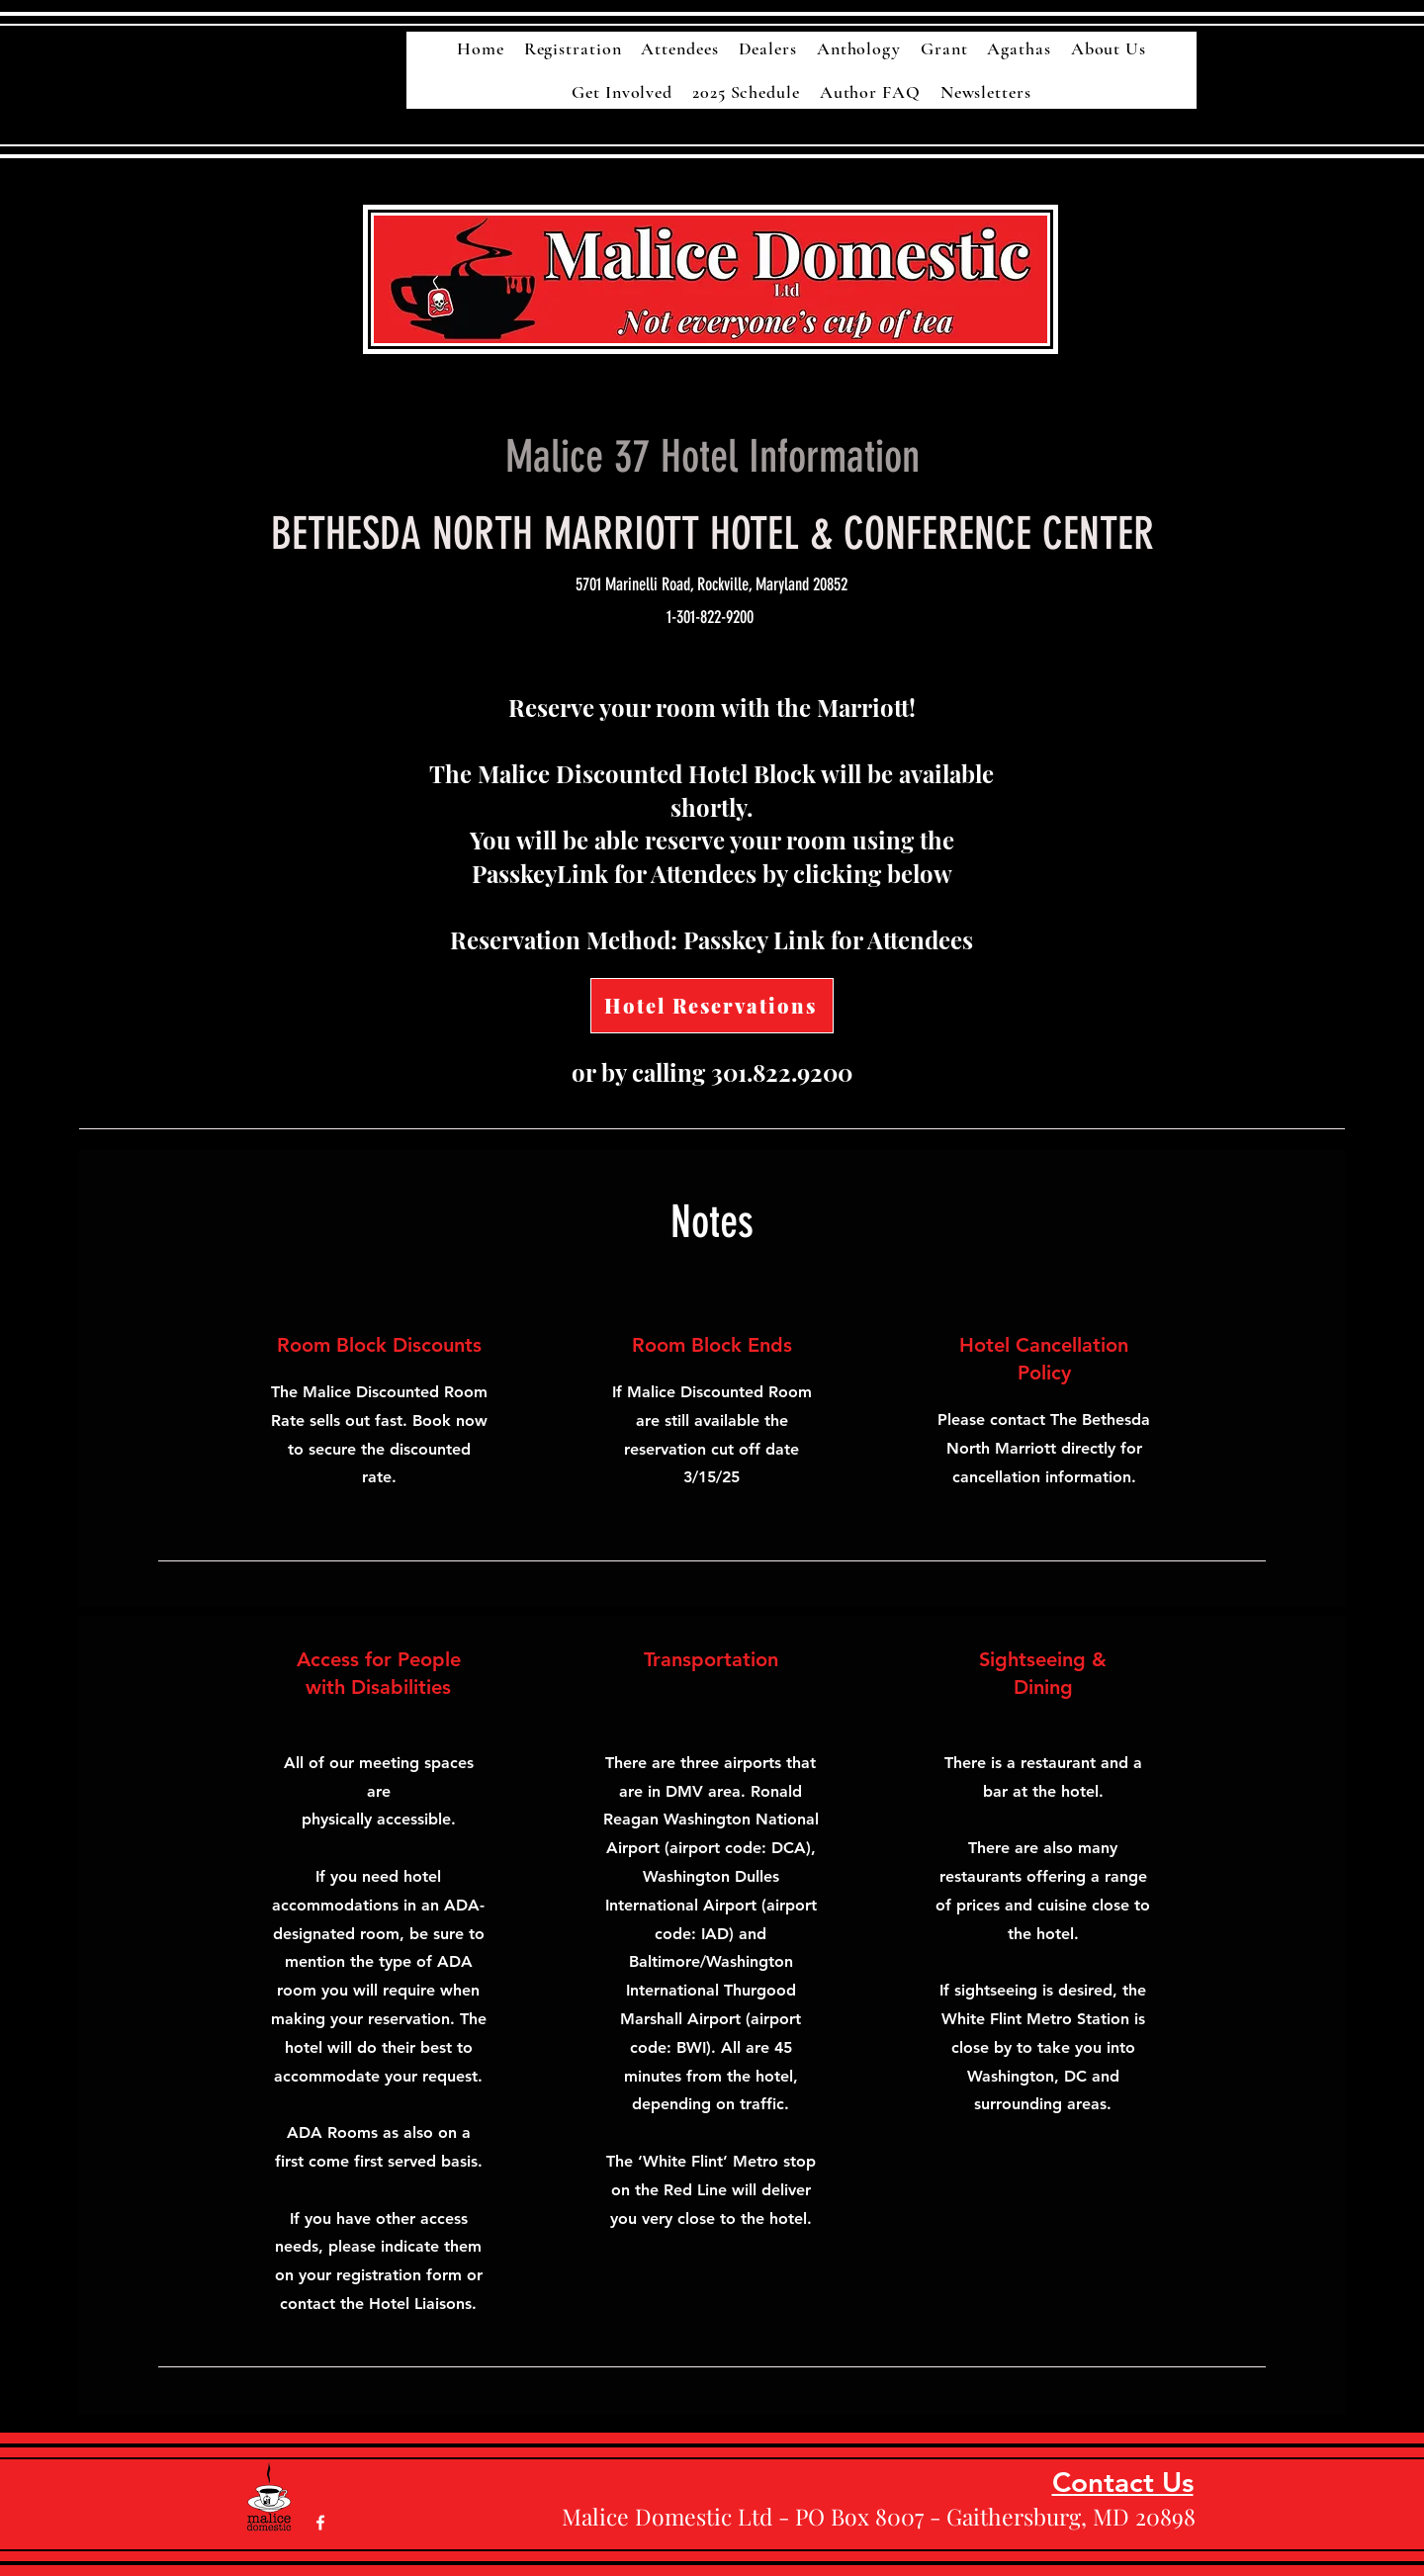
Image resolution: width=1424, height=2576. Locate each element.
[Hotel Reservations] (712, 1005)
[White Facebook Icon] (320, 2522)
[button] (1018, 48)
